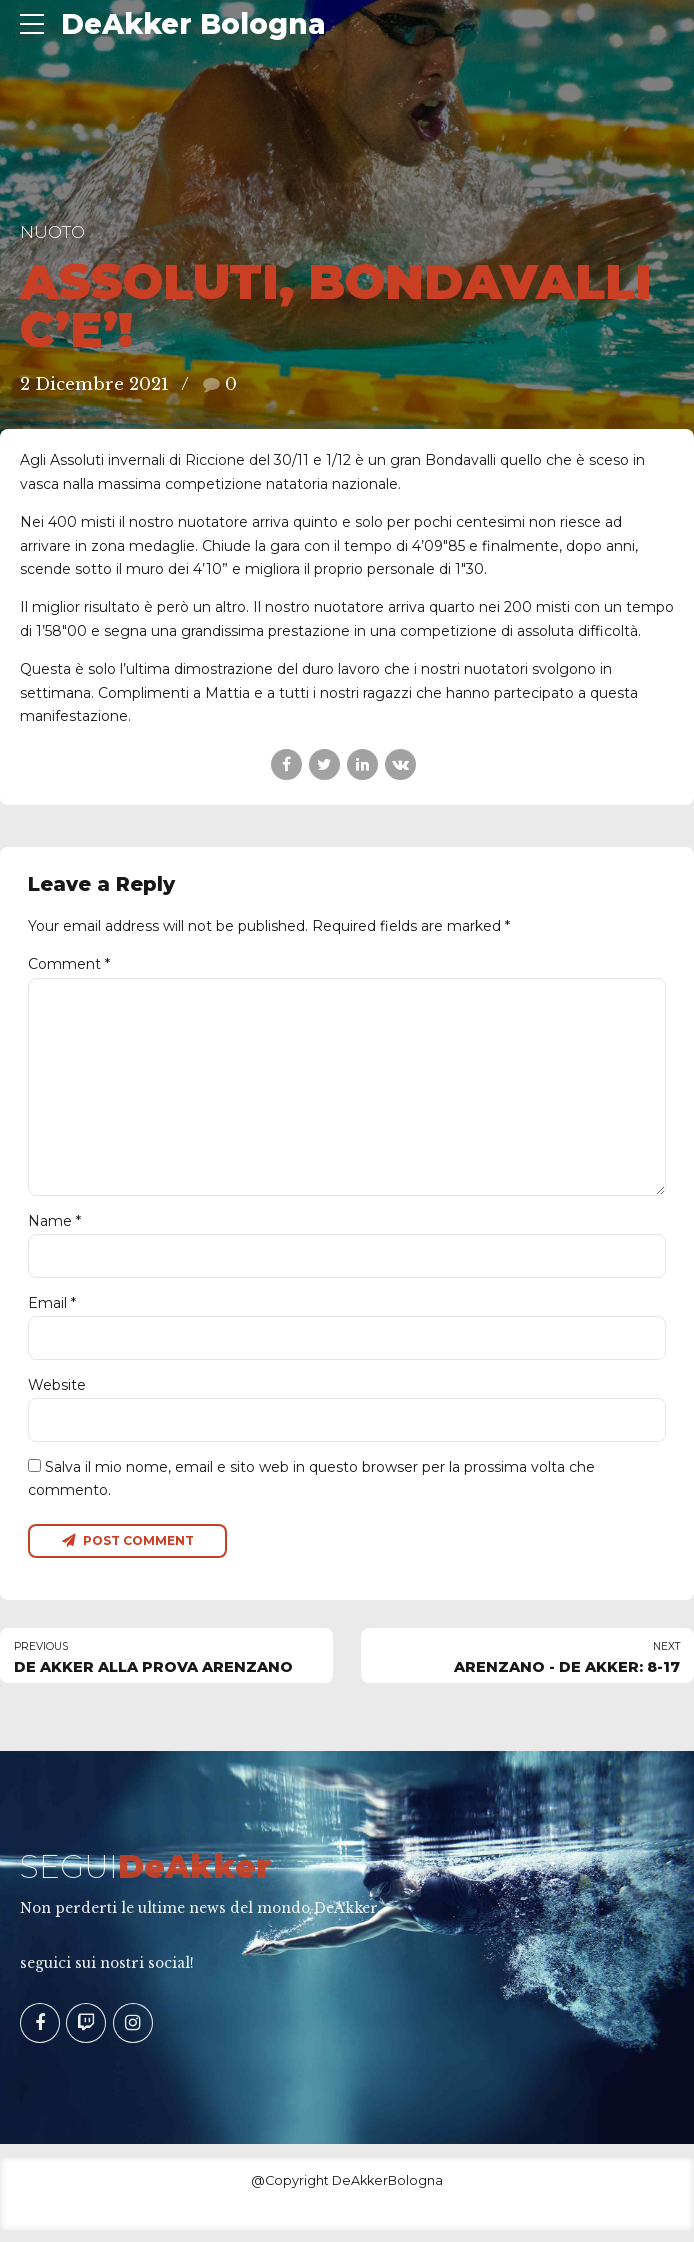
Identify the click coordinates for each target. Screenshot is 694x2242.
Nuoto (52, 232)
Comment (69, 964)
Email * (52, 1311)
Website (57, 1394)
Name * (54, 1229)
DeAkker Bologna (193, 24)
